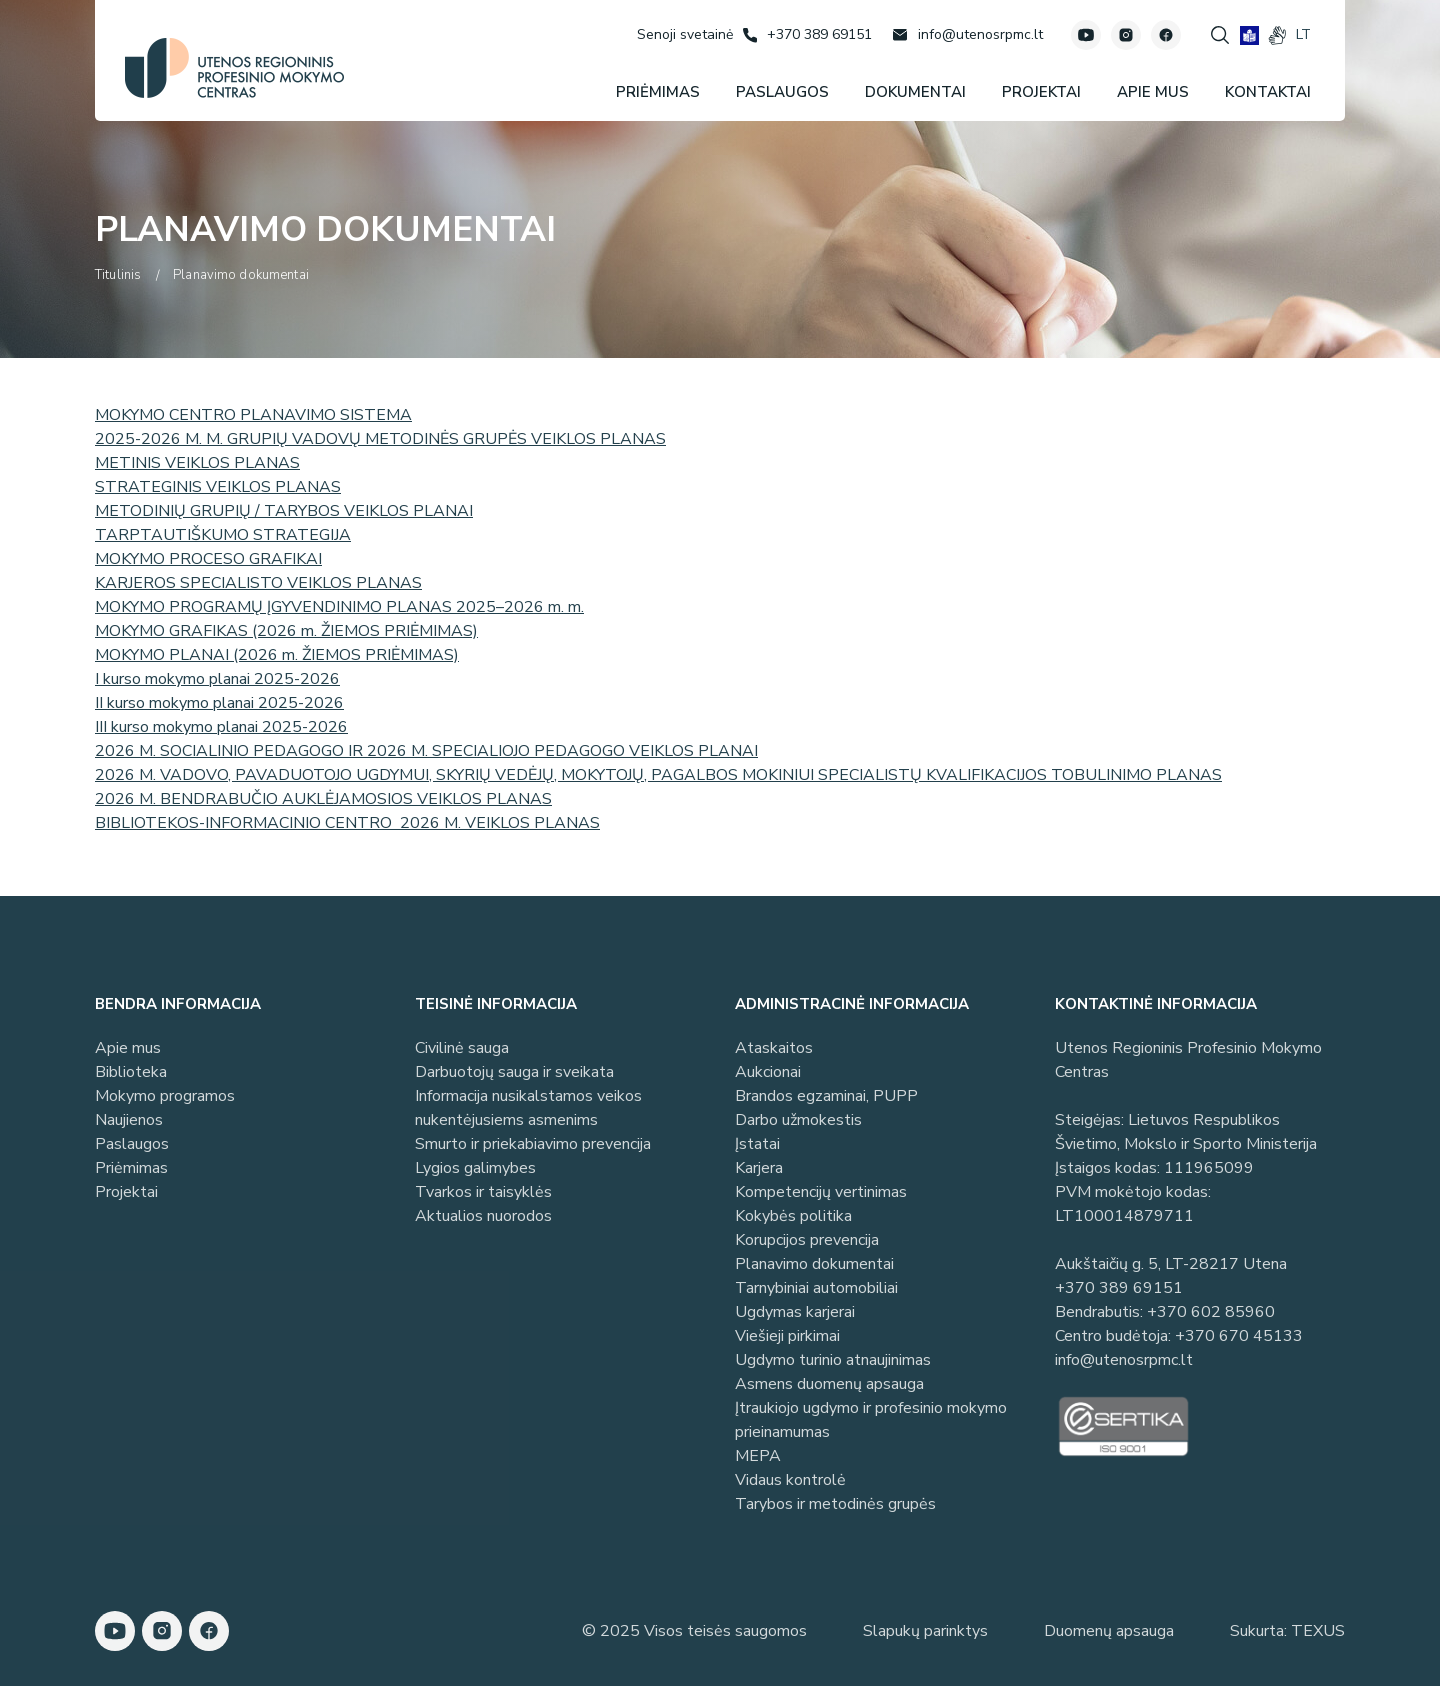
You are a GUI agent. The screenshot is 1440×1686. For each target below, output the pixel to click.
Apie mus (128, 1048)
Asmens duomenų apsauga (829, 1384)
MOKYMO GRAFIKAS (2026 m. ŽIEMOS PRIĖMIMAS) (286, 631)
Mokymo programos (165, 1096)
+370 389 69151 (1119, 1288)
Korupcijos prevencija (807, 1240)
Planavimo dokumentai (814, 1264)
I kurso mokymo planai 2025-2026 (217, 679)
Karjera (759, 1168)
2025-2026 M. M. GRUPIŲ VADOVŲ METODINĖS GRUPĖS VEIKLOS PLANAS (380, 439)
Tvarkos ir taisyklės (483, 1192)
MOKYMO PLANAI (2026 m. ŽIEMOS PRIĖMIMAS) (277, 655)
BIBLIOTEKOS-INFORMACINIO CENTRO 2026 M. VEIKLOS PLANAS (347, 823)
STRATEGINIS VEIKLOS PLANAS (218, 487)
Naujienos (129, 1120)
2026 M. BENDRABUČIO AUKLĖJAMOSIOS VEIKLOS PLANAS (323, 799)
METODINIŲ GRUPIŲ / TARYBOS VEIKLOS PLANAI (284, 511)
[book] (1249, 35)
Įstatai (757, 1144)
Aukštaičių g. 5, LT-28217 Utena (1171, 1264)
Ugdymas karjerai (795, 1312)
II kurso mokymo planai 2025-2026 (219, 703)
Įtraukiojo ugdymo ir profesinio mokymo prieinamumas (871, 1420)
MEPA (758, 1456)
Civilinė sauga (462, 1048)
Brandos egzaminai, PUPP (826, 1096)
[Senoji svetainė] (685, 34)
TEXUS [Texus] (1318, 1631)
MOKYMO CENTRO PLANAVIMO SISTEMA (253, 415)
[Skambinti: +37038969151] (807, 35)
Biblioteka (131, 1072)
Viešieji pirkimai (787, 1336)
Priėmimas (131, 1168)
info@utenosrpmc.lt (1124, 1360)
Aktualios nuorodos (483, 1216)
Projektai (126, 1192)
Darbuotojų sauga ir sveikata (514, 1072)
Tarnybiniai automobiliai (816, 1288)
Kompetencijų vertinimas (821, 1192)
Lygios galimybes (475, 1168)
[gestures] (1277, 35)
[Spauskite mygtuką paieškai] (1220, 35)
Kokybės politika (793, 1216)
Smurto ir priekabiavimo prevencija (533, 1144)
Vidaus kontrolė (790, 1480)
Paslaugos (132, 1144)
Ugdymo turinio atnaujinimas (833, 1360)
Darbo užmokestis (798, 1120)
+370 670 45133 (1239, 1336)
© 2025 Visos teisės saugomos (694, 1631)
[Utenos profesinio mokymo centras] (234, 68)
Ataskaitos (774, 1048)
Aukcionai (768, 1072)
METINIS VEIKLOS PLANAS (197, 463)
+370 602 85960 (1211, 1312)
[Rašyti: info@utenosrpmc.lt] (967, 35)
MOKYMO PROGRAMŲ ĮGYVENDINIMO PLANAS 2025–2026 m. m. (339, 607)
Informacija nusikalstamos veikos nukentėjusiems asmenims (528, 1108)
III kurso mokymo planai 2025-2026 (221, 727)
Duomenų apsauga (1109, 1631)
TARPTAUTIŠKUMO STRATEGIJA (223, 535)
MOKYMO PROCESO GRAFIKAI (208, 559)
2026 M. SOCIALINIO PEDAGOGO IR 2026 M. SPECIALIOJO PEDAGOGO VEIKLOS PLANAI (426, 751)
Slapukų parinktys (925, 1631)
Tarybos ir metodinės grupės (835, 1504)
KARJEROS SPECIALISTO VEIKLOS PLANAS (258, 583)
